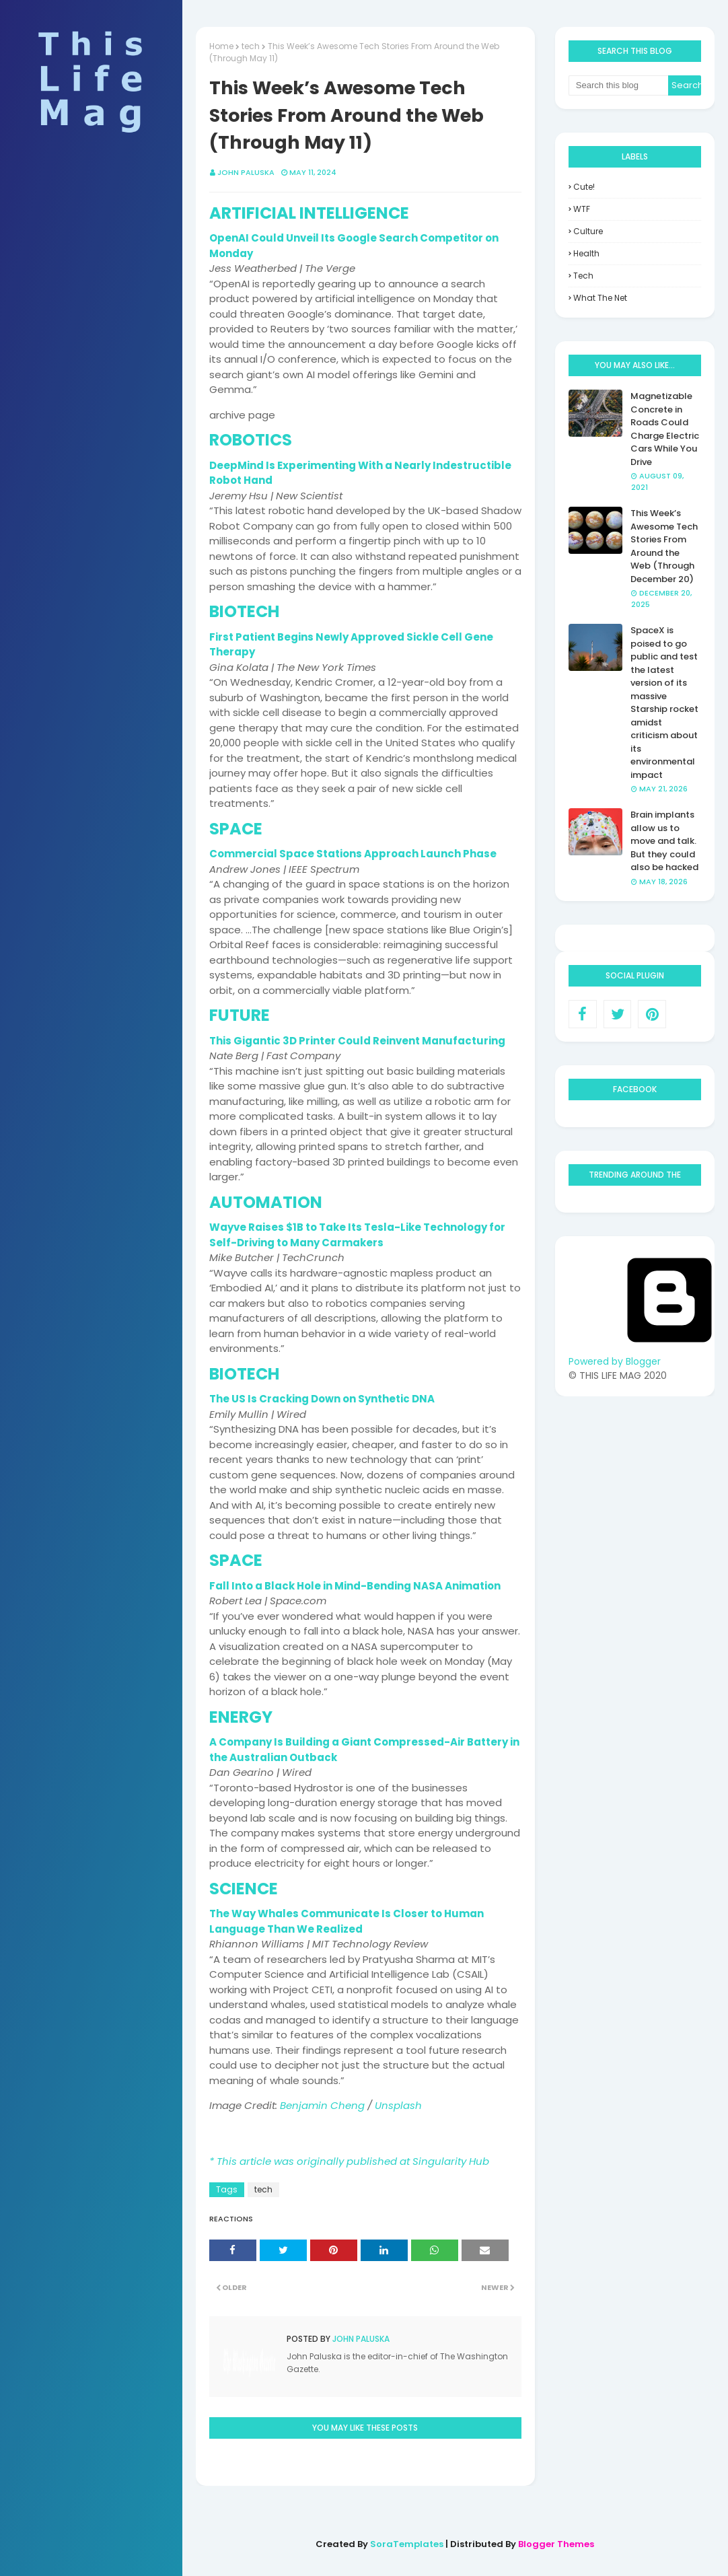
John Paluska (360, 2339)
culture (588, 231)
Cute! (584, 186)
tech (263, 2189)
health (586, 253)
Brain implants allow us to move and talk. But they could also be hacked (664, 840)
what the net (600, 297)
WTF (581, 209)
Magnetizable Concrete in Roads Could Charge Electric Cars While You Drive (664, 429)
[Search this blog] (618, 85)
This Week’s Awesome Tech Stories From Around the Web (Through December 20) (664, 546)
